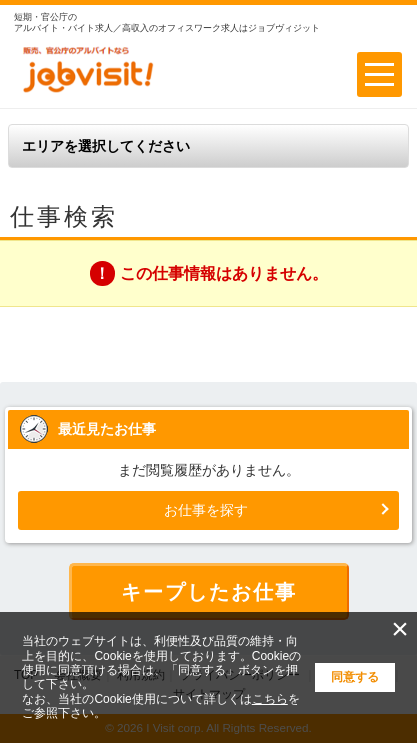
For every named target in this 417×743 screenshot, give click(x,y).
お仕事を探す (206, 510)
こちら (270, 699)
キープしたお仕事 (209, 592)
